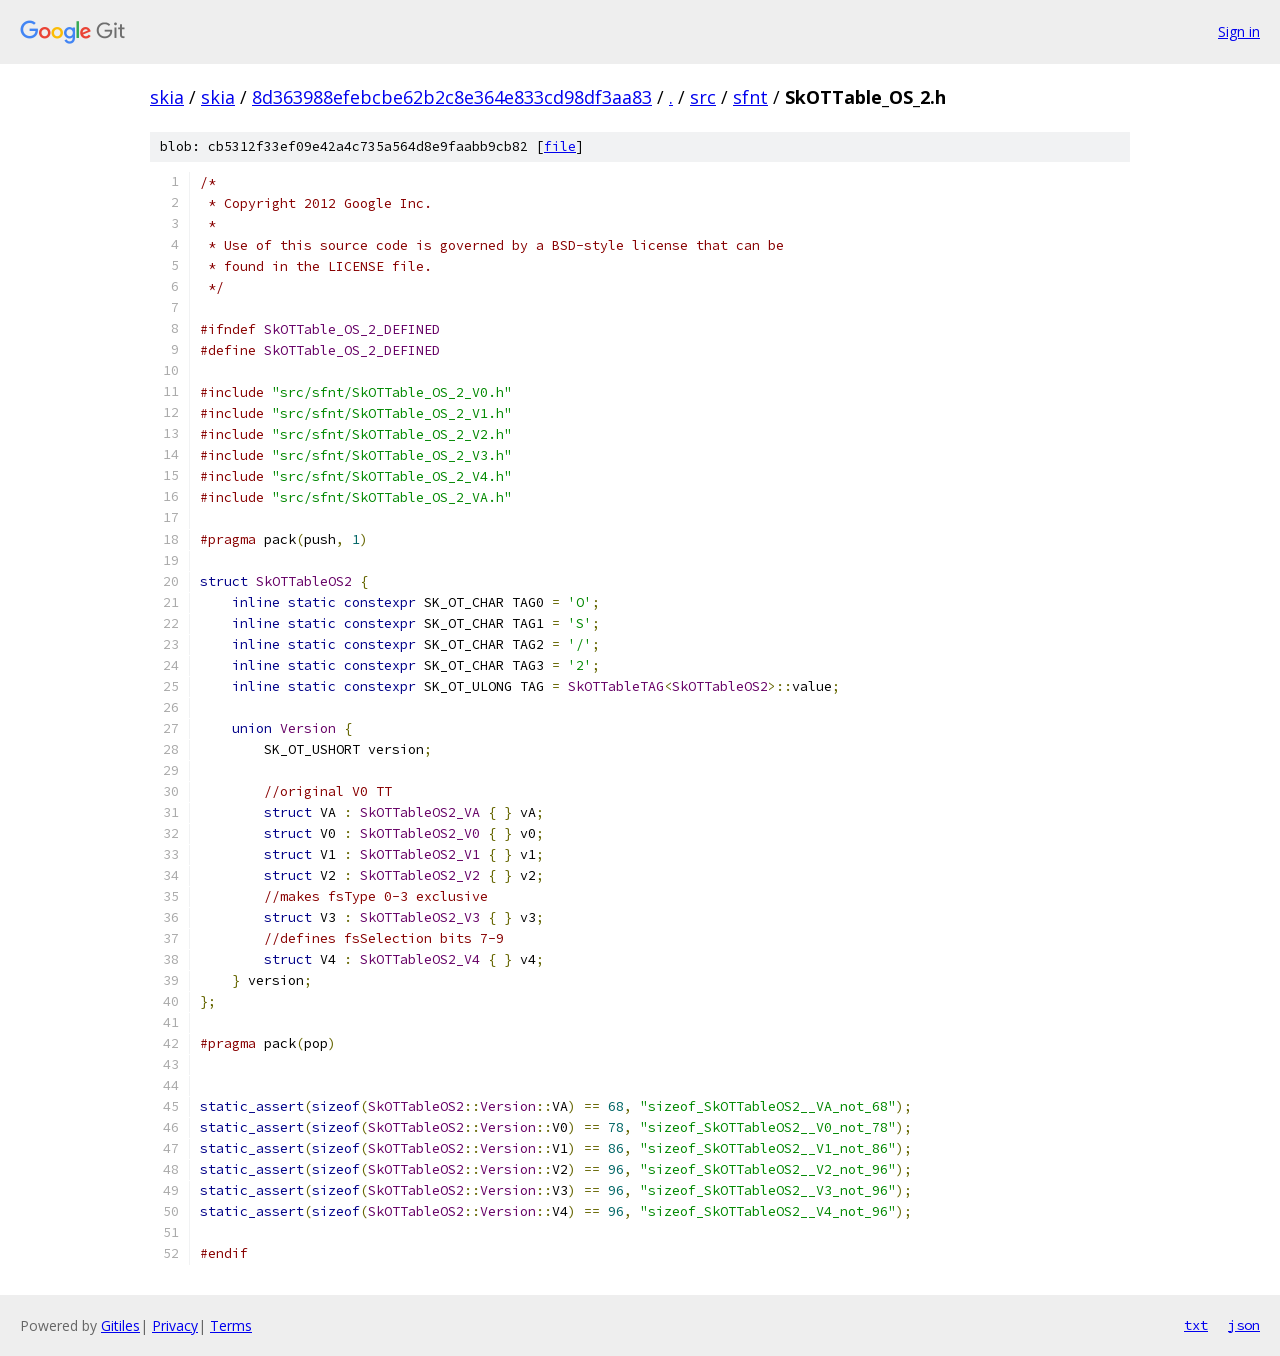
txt (1196, 1325)
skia (167, 97)
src (703, 97)
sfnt (750, 97)
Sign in (1239, 31)
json (1244, 1325)
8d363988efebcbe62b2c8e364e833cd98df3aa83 (452, 97)
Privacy (175, 1325)
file (560, 146)
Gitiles (120, 1325)
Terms (231, 1325)
